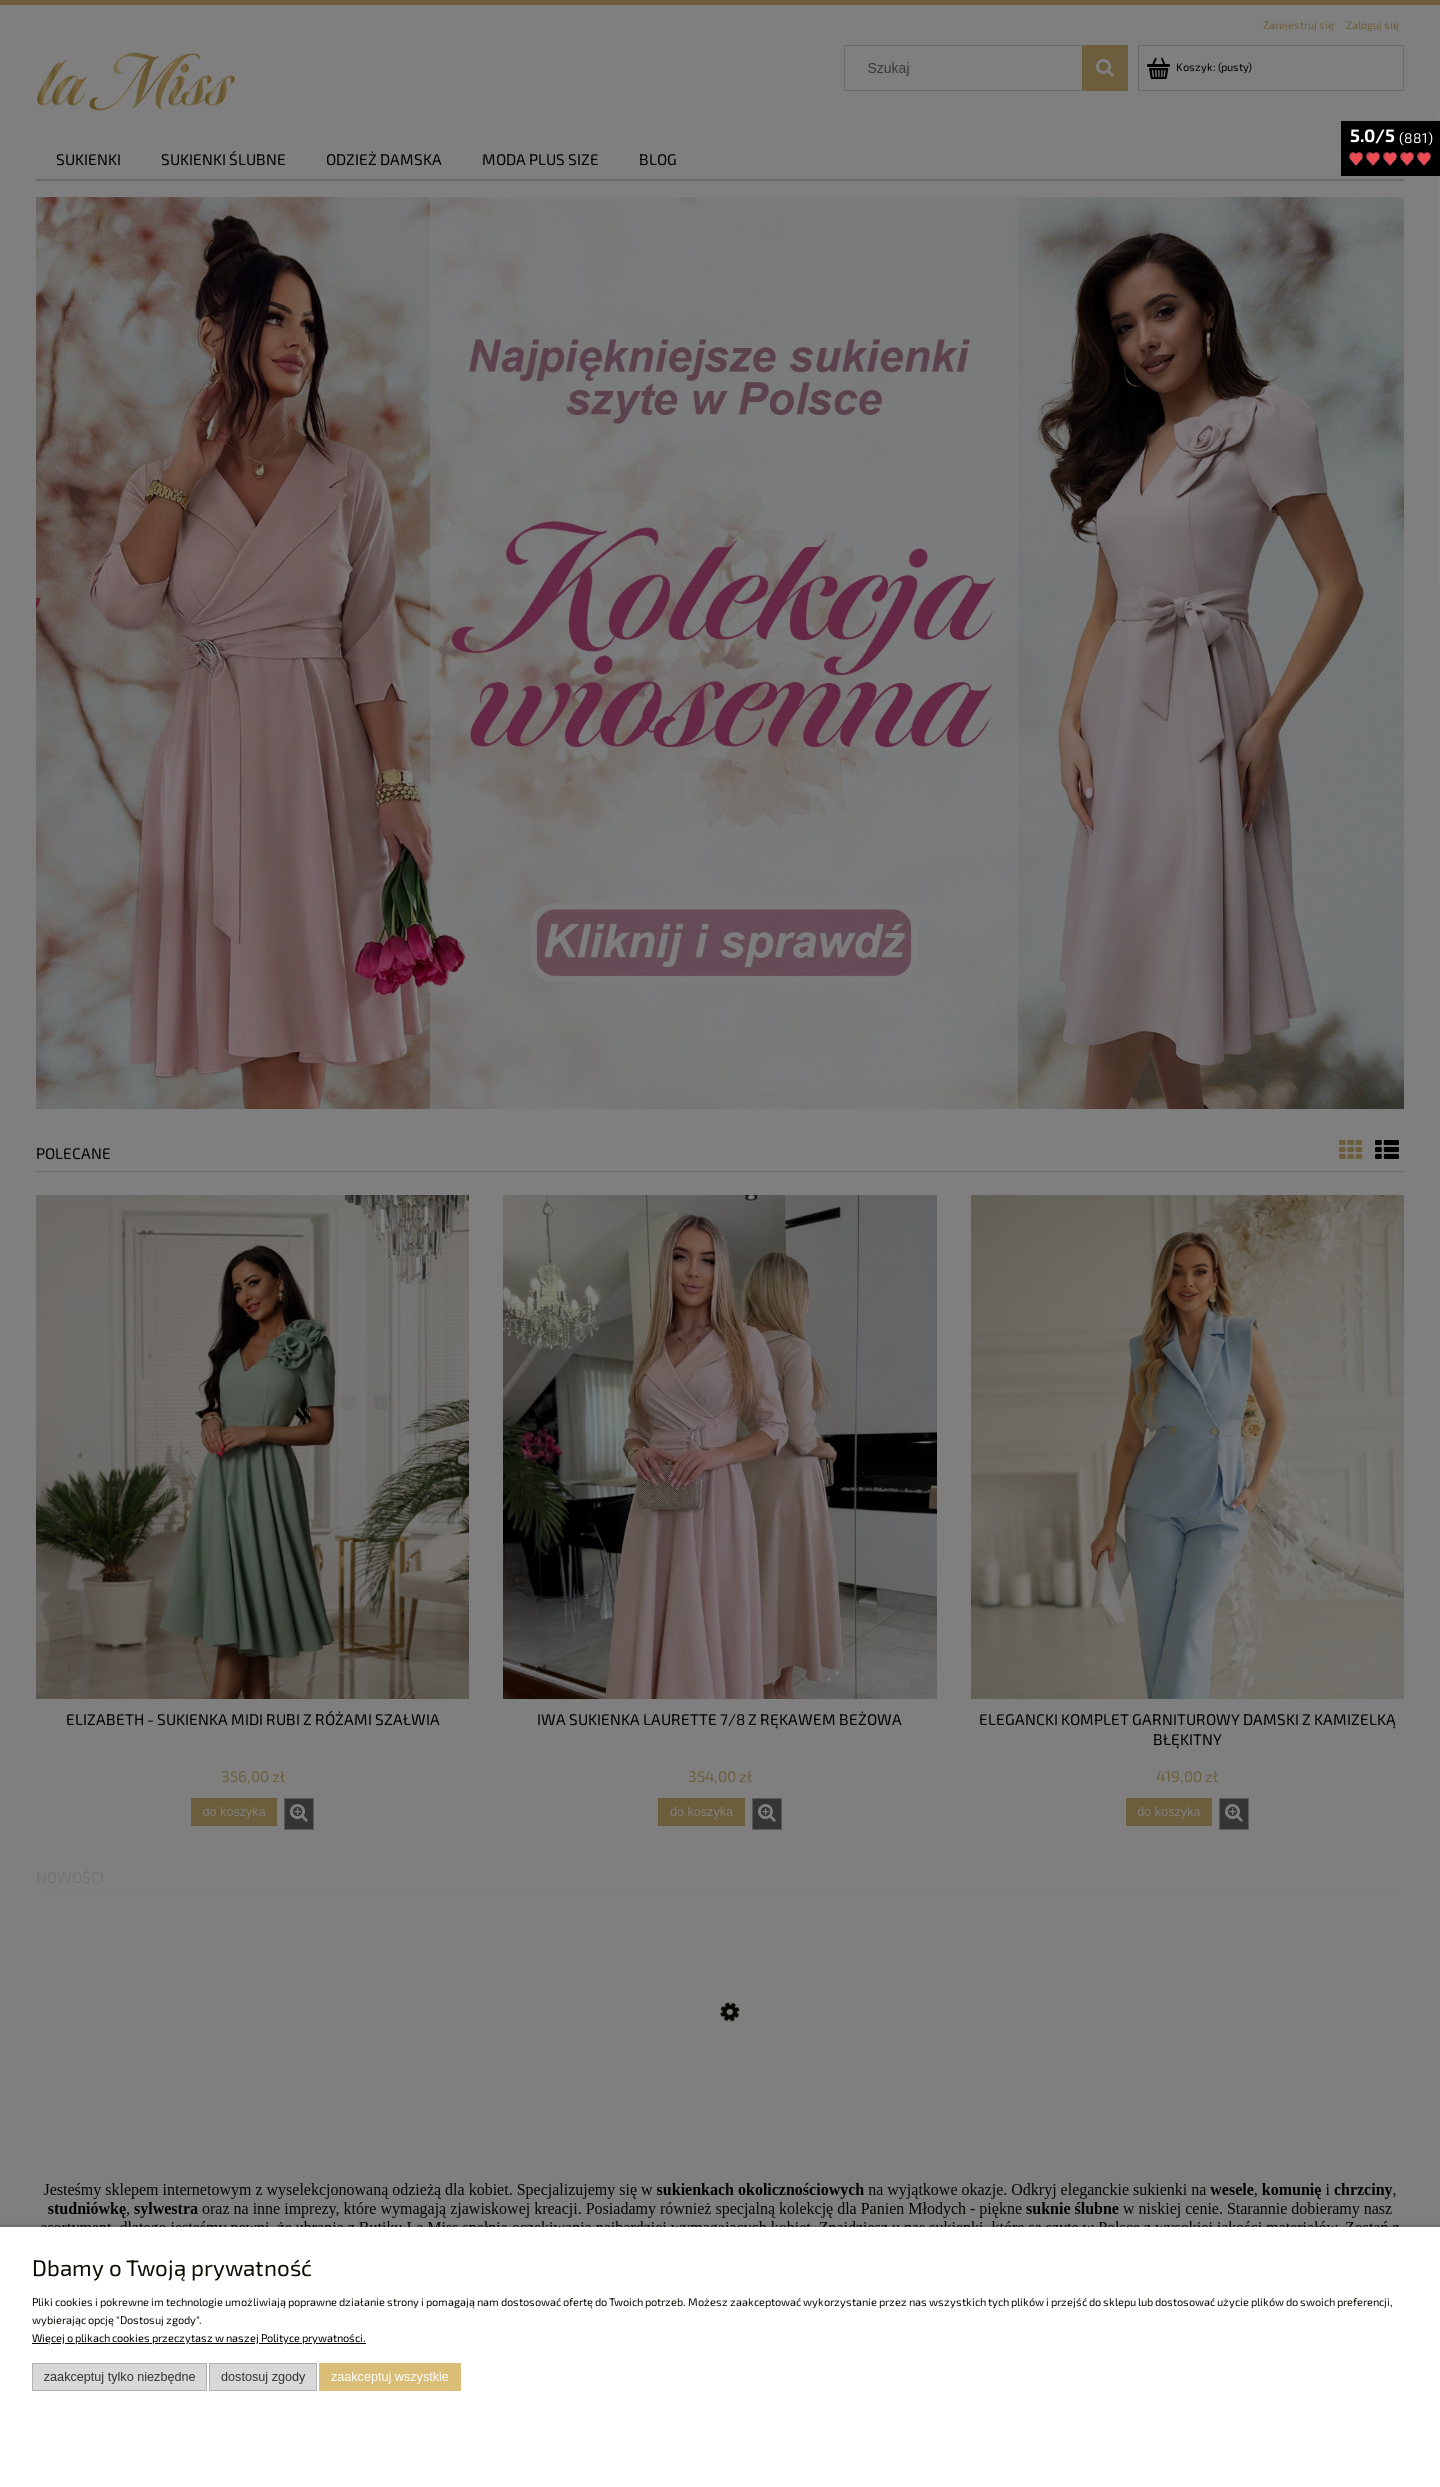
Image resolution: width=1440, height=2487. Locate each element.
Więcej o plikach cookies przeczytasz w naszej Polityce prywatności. (199, 2337)
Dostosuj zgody (263, 2377)
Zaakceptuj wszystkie (390, 2377)
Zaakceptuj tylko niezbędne (120, 2377)
